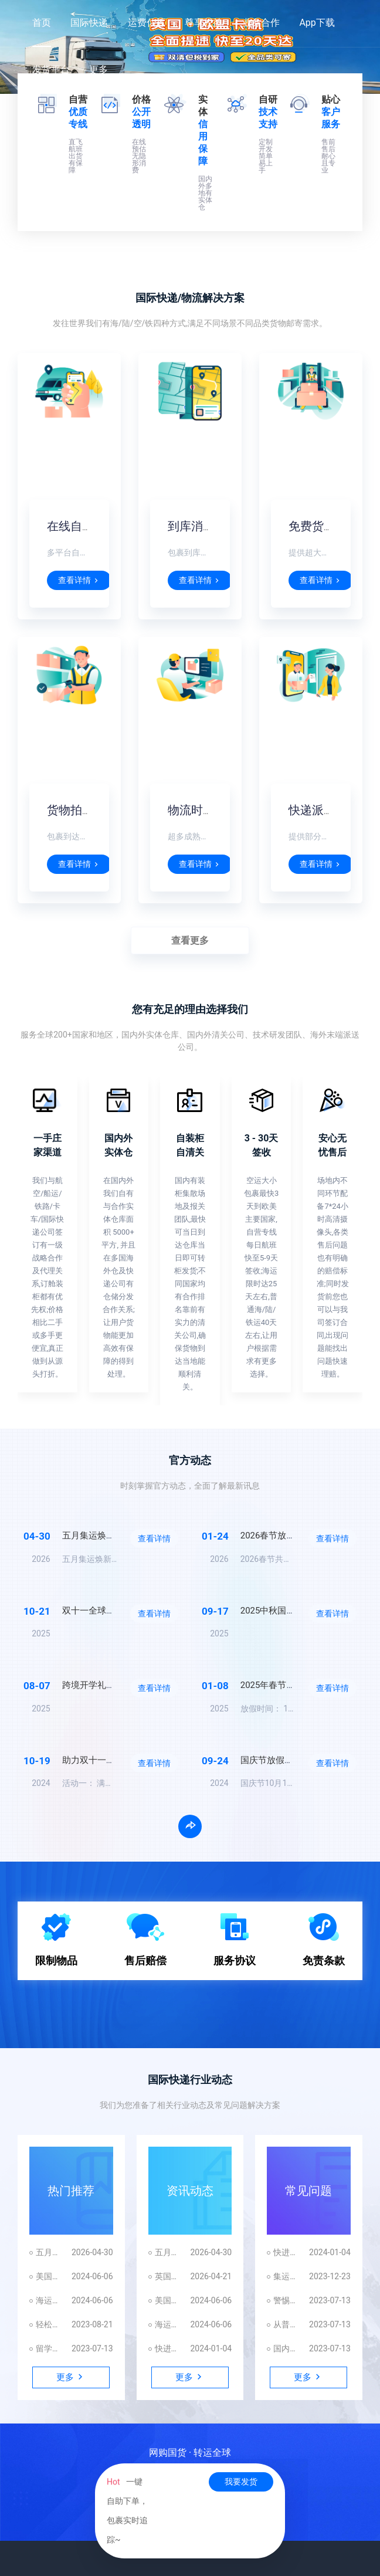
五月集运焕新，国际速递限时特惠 (48, 2252)
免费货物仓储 (324, 526)
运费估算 (146, 22)
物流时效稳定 (203, 810)
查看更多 (190, 940)
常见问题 (308, 2191)
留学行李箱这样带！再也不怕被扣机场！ (48, 2348)
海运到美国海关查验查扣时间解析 (48, 2300)
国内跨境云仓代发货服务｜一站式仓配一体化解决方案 (285, 2348)
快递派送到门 (324, 810)
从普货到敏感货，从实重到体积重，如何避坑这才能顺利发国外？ (285, 2324)
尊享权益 (203, 22)
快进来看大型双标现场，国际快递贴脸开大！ (167, 2348)
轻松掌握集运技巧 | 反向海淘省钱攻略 (48, 2324)
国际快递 (89, 22)
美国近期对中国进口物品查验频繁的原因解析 (48, 2276)
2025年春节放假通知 (281, 1685)
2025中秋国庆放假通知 (285, 1610)
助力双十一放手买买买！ (110, 1760)
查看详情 (79, 580)
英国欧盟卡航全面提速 (167, 2276)
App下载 (316, 22)
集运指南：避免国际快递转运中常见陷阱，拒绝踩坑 (285, 2276)
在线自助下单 (82, 526)
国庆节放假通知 (271, 1760)
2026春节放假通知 (276, 1535)
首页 (41, 22)
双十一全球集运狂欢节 (106, 1610)
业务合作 (261, 22)
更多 (98, 69)
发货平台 (51, 69)
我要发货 (241, 2481)
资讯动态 (190, 2191)
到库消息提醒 (203, 526)
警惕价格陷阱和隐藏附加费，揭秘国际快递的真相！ (285, 2300)
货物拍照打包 (82, 810)
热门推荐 (71, 2191)
